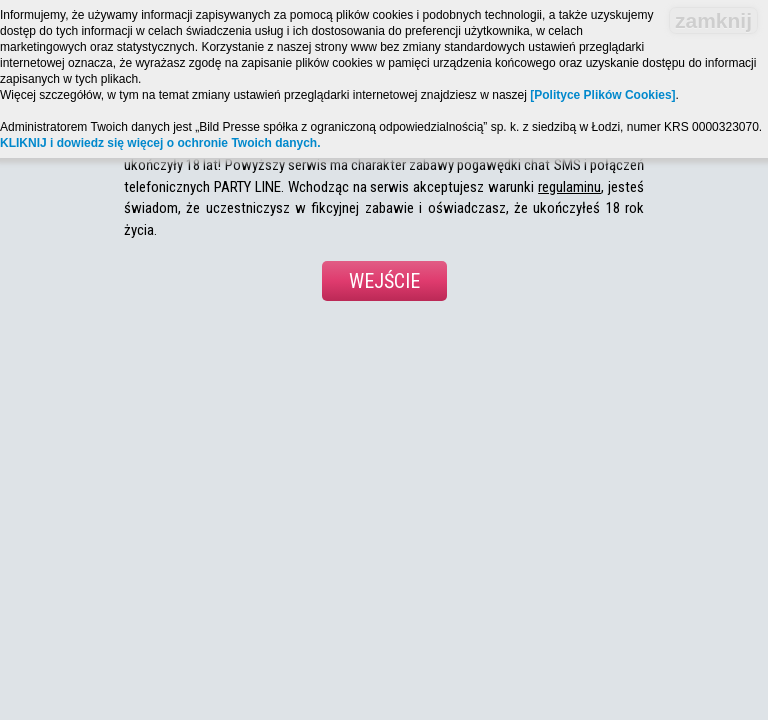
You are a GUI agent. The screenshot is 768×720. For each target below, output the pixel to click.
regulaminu (569, 187)
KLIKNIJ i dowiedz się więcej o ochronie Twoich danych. (160, 143)
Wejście (384, 281)
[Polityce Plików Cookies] (602, 95)
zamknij (713, 20)
